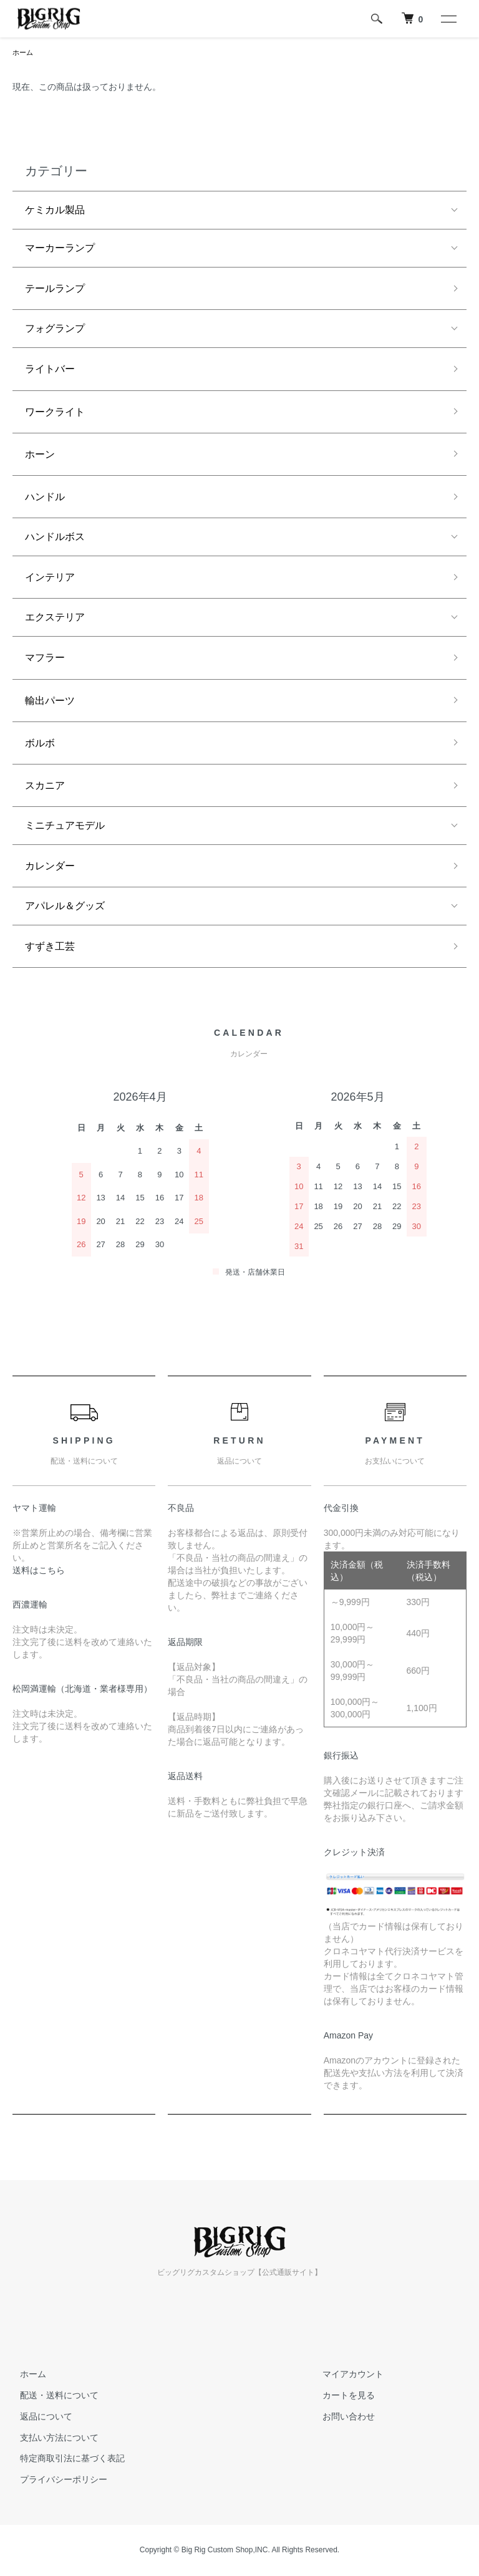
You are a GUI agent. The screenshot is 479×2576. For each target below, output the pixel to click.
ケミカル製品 (55, 211)
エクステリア (55, 618)
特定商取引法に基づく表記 (64, 2459)
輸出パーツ (50, 702)
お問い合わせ (341, 2418)
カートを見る (341, 2396)
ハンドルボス (55, 538)
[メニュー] (448, 18)
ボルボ (40, 744)
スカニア (45, 786)
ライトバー (50, 370)
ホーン (40, 455)
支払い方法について (51, 2439)
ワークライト (55, 413)
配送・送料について (51, 2396)
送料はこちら (38, 1571)
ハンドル (45, 498)
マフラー (45, 659)
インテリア (50, 578)
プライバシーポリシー (56, 2481)
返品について (38, 2418)
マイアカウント (345, 2375)
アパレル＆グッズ (65, 907)
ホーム (23, 53)
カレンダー (50, 867)
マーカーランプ (60, 249)
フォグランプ (55, 329)
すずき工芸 (50, 947)
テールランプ (55, 289)
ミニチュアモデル (65, 826)
